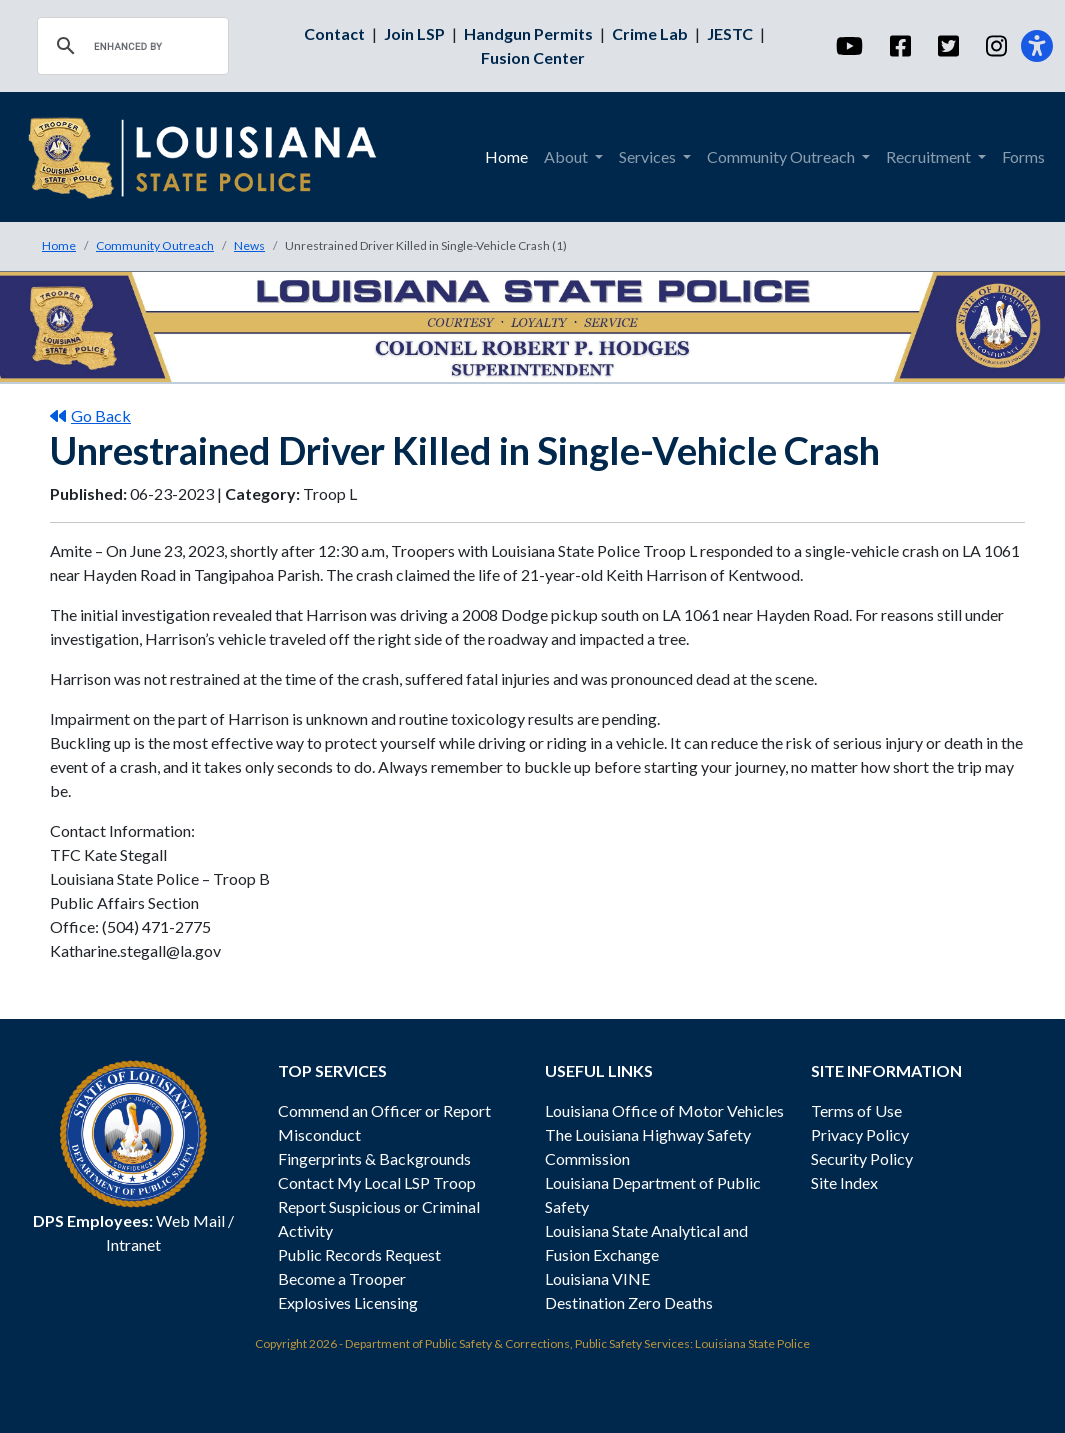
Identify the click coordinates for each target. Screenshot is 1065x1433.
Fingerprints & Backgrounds (374, 1158)
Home (506, 156)
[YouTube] (848, 46)
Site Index (844, 1182)
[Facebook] (899, 46)
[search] (130, 46)
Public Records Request (359, 1254)
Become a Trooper (342, 1278)
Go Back (90, 415)
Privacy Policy (860, 1134)
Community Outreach (155, 245)
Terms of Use (856, 1110)
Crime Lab (650, 33)
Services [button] (649, 156)
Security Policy (862, 1158)
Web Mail (190, 1220)
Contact (334, 33)
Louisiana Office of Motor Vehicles (664, 1110)
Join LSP (414, 33)
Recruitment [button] (930, 156)
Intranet (133, 1244)
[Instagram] (995, 46)
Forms (1023, 156)
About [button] (567, 156)
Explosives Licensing (348, 1302)
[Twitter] (947, 46)
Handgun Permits (528, 33)
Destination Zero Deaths (629, 1302)
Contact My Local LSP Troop (377, 1182)
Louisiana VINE (597, 1278)
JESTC (730, 33)
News (249, 245)
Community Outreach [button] (782, 156)
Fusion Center (533, 57)
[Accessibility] (1037, 46)
